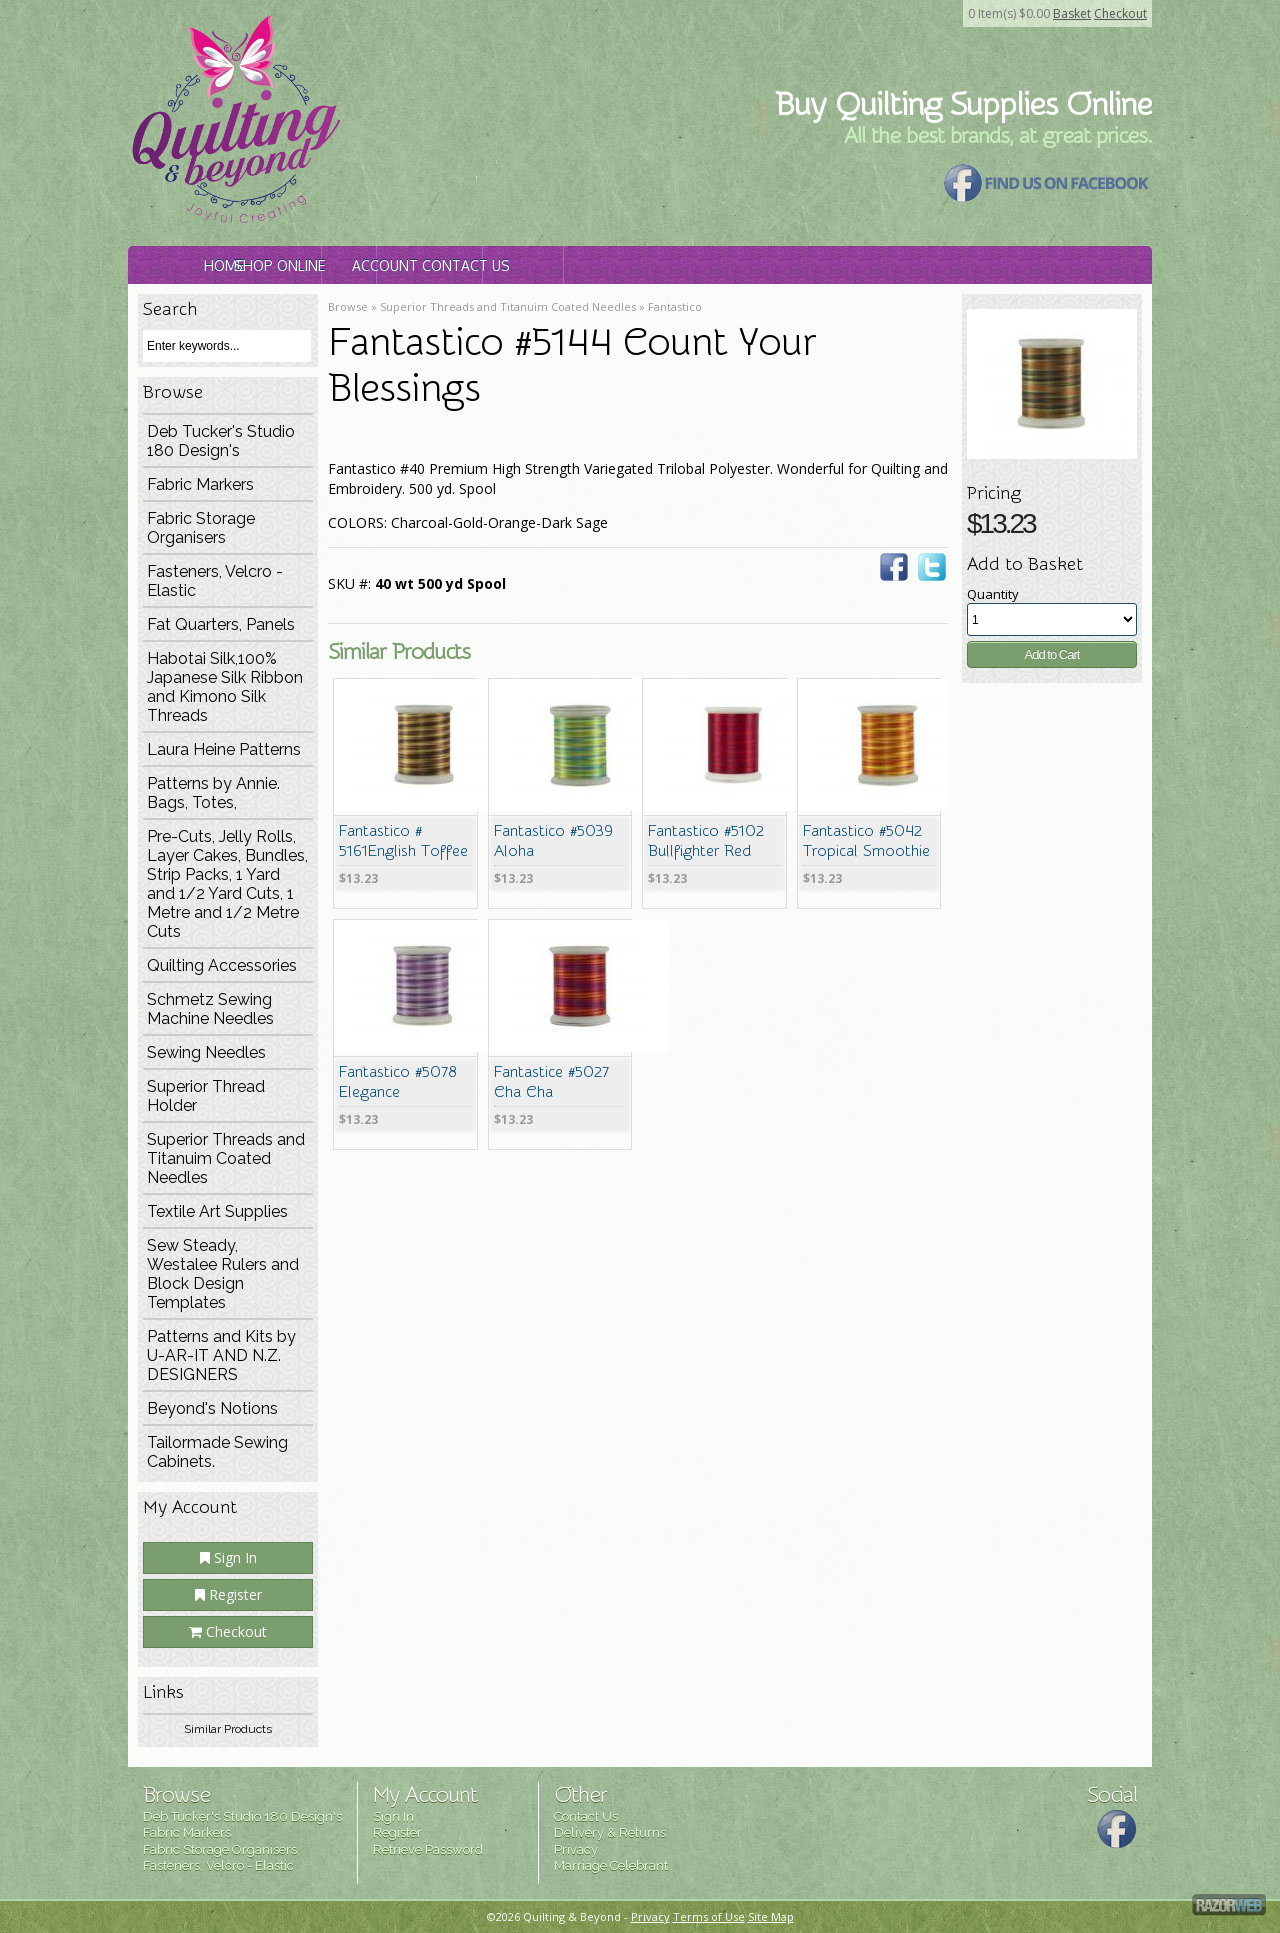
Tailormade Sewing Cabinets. (217, 1452)
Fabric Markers (200, 484)
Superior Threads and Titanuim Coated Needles (226, 1158)
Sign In (228, 1557)
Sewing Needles (206, 1052)
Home (225, 265)
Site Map (771, 1916)
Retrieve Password (428, 1849)
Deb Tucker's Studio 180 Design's (221, 441)
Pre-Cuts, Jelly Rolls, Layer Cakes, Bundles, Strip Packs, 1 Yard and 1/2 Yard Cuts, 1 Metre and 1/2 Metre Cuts (227, 884)
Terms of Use (709, 1916)
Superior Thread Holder (206, 1096)
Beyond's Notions (212, 1408)
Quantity (993, 594)
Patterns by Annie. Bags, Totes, (213, 793)
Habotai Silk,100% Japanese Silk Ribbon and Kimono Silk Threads (225, 687)
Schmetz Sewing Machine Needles (210, 1009)
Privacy (576, 1849)
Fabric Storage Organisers (201, 528)
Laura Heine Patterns (224, 749)
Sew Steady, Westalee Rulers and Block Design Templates (223, 1274)
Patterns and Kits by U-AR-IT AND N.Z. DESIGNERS (221, 1355)
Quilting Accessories (222, 965)
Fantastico (675, 306)
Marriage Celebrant (611, 1865)
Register (228, 1594)
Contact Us (810, 265)
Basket (1072, 13)
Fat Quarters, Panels (221, 624)
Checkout (1120, 13)
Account (615, 265)
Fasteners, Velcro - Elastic (215, 581)
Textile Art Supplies (217, 1211)
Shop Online (420, 265)
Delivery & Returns (610, 1832)
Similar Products (228, 1729)
